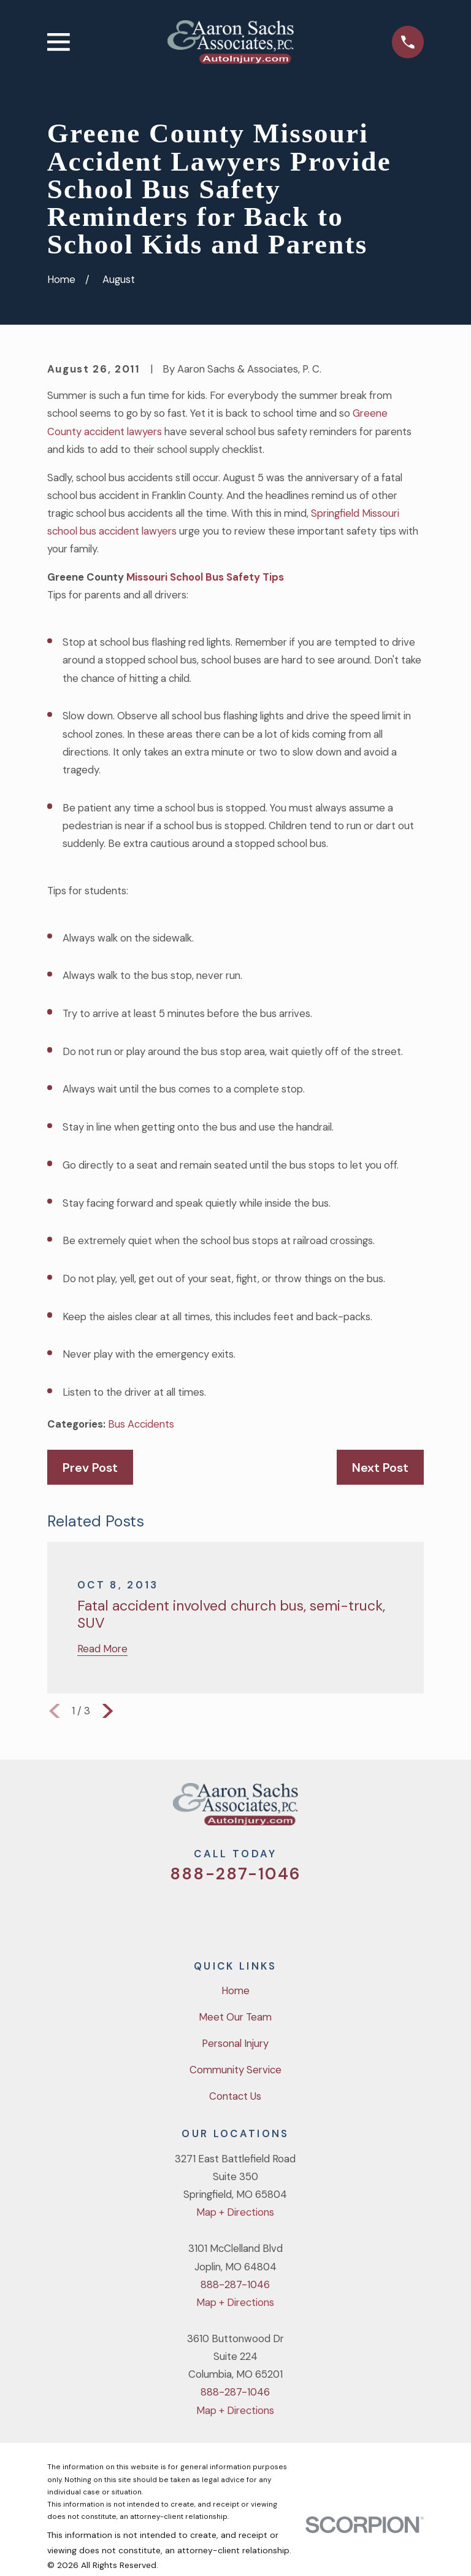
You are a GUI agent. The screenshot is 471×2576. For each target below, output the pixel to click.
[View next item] (108, 1711)
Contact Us (235, 2096)
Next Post (380, 1468)
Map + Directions (235, 2212)
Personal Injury (235, 2043)
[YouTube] (252, 1913)
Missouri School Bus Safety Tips (204, 577)
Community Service (235, 2069)
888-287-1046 (235, 1873)
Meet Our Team (235, 2017)
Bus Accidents (141, 1424)
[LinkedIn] (284, 1913)
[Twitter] (187, 1913)
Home (235, 1990)
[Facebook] (219, 1913)
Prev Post (90, 1468)
